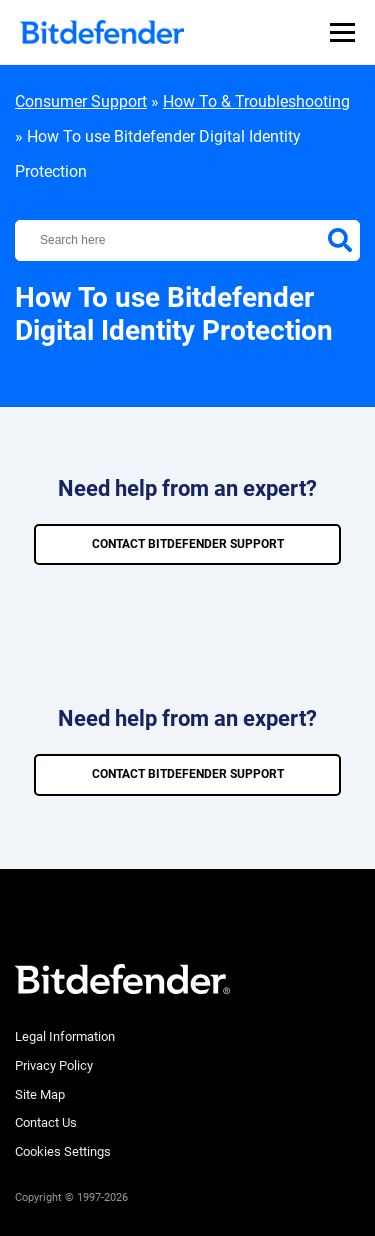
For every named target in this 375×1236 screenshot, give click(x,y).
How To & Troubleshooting (256, 101)
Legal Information (65, 1036)
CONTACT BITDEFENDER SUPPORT (188, 544)
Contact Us (46, 1122)
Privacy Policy (54, 1065)
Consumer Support (81, 101)
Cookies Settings (63, 1151)
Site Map (40, 1094)
